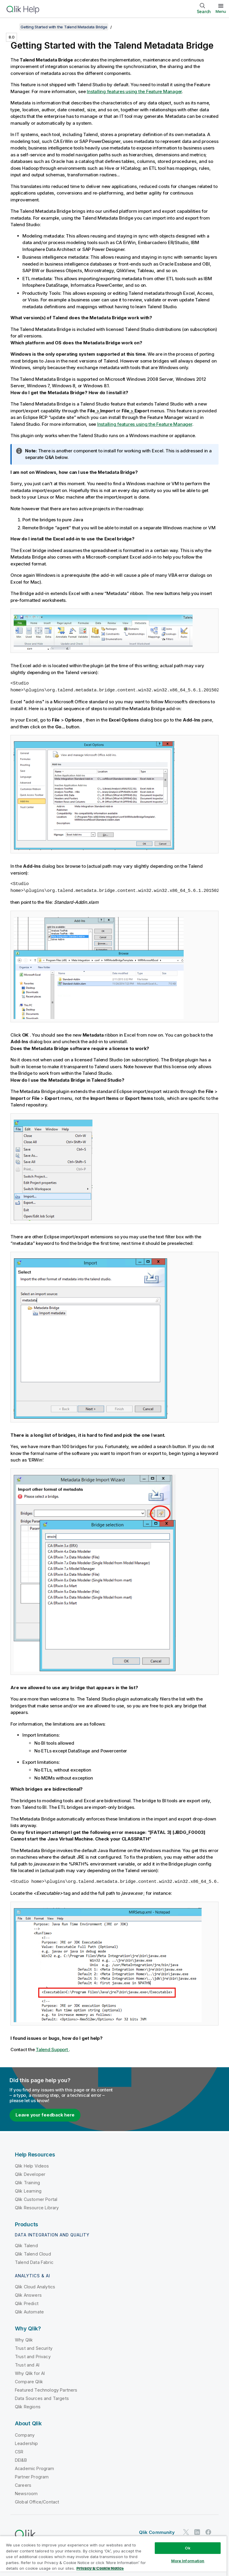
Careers (23, 2485)
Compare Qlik (29, 2381)
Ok (187, 2548)
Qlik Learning (28, 2190)
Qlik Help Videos (32, 2165)
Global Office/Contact (37, 2501)
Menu (221, 11)
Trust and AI (27, 2364)
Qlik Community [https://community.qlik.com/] (157, 2532)
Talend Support (52, 2049)
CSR (19, 2451)
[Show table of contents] (11, 27)
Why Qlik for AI (30, 2373)
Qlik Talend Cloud (33, 2253)
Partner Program (32, 2476)
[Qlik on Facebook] (208, 2532)
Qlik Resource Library (37, 2207)
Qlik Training (27, 2182)
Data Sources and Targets (42, 2398)
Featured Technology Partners (46, 2389)
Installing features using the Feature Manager (134, 91)
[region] (113, 2556)
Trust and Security (33, 2348)
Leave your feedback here (45, 2115)
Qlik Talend (26, 2245)
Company (25, 2435)
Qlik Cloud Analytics (35, 2286)
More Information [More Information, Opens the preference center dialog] (188, 2560)
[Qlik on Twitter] (186, 2532)
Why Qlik (24, 2339)
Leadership (26, 2443)
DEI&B (21, 2460)
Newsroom (26, 2493)
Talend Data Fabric (34, 2262)
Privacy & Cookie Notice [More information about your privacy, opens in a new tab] (100, 2568)
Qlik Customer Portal (36, 2199)
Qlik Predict (26, 2303)
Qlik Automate (29, 2311)
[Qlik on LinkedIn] (197, 2532)
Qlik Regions (28, 2406)
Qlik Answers (28, 2295)
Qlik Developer (30, 2174)
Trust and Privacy (33, 2356)
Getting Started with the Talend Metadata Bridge (64, 26)
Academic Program (34, 2468)
